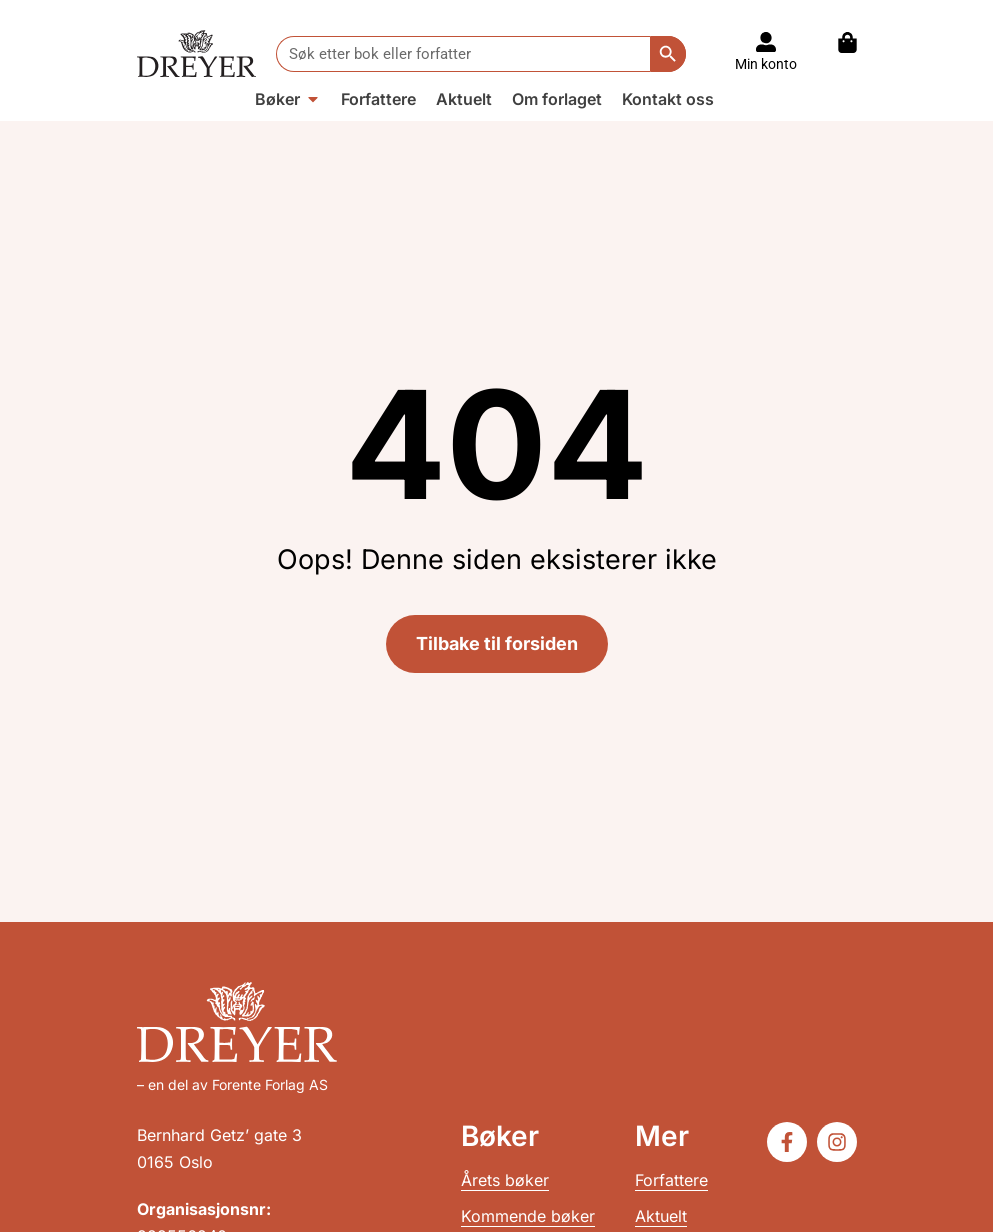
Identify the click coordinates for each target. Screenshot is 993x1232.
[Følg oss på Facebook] (787, 1142)
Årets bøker (505, 1180)
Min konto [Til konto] (766, 64)
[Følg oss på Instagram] (837, 1142)
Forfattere (671, 1180)
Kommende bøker (528, 1216)
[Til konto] (766, 42)
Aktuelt (661, 1216)
